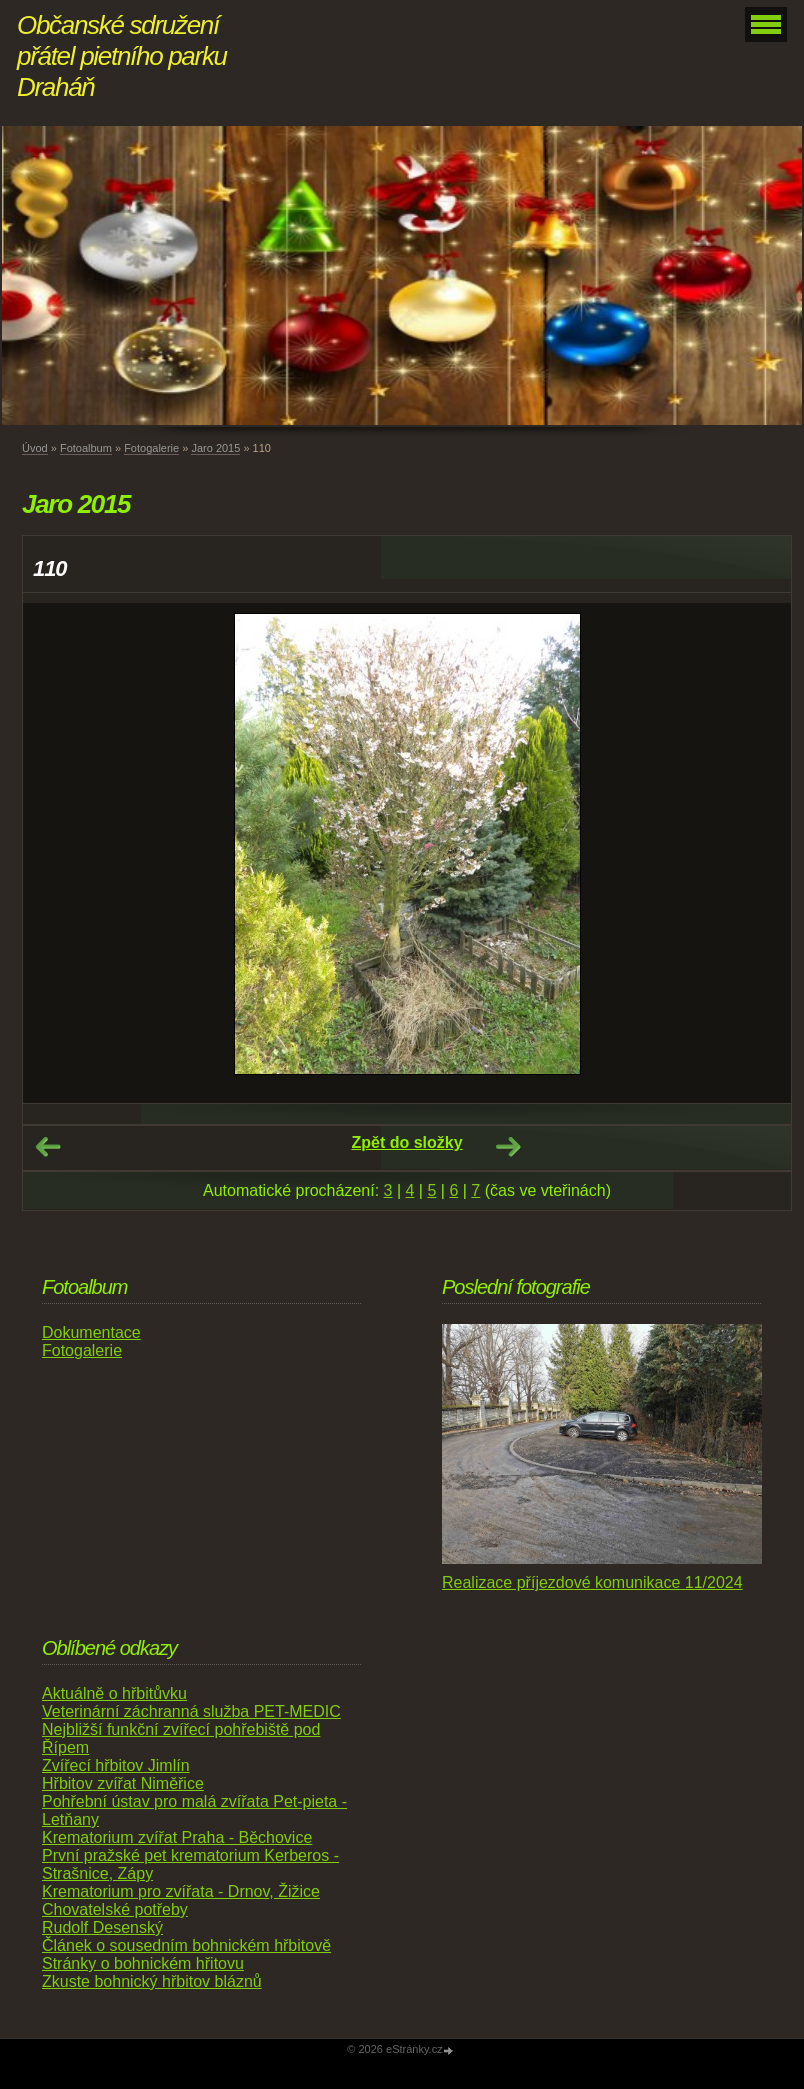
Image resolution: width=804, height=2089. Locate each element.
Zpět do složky (406, 1142)
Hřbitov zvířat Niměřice (123, 1783)
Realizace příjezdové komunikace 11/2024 (592, 1582)
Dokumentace (91, 1332)
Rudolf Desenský (102, 1927)
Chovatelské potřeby (115, 1909)
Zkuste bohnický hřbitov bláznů (152, 1981)
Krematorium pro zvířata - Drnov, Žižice (181, 1891)
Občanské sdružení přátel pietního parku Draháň (122, 56)
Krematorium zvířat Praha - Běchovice (177, 1837)
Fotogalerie (151, 448)
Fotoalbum (86, 448)
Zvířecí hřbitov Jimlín (116, 1765)
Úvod (35, 448)
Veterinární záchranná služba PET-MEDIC (191, 1711)
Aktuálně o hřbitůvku (114, 1693)
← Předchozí (48, 1147)
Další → (508, 1147)
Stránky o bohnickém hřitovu (143, 1963)
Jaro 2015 (215, 448)
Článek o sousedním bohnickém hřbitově (186, 1945)
